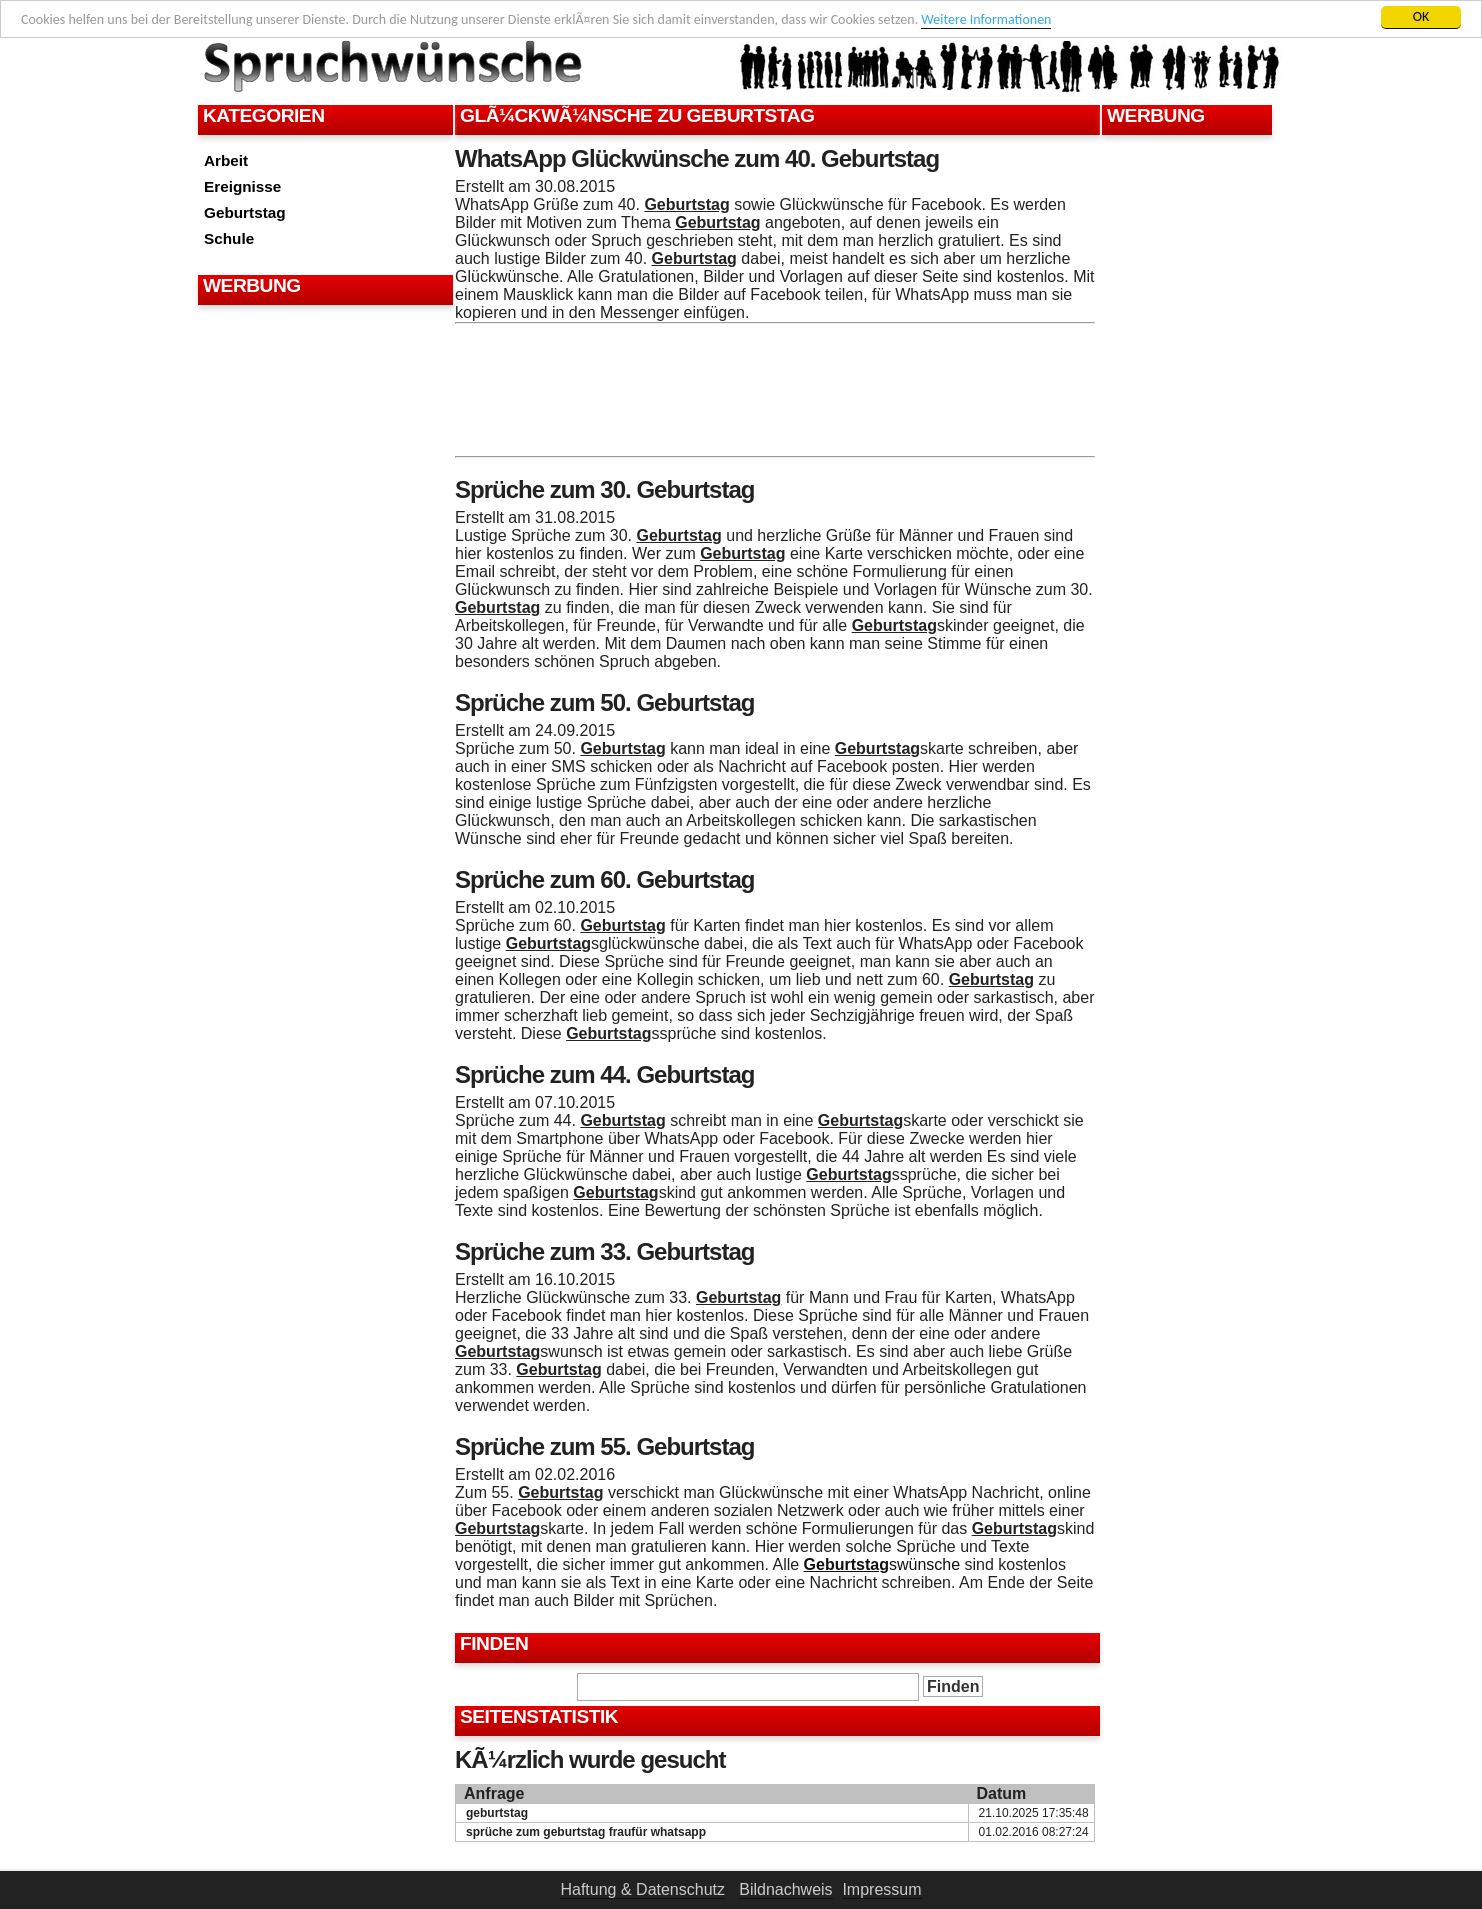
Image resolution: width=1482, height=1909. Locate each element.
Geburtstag (245, 212)
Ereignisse (242, 186)
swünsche (882, 1564)
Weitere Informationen (986, 19)
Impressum (881, 1889)
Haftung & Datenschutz (642, 1889)
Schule (229, 238)
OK (1421, 16)
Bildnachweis (785, 1889)
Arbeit (226, 160)
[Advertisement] (323, 360)
